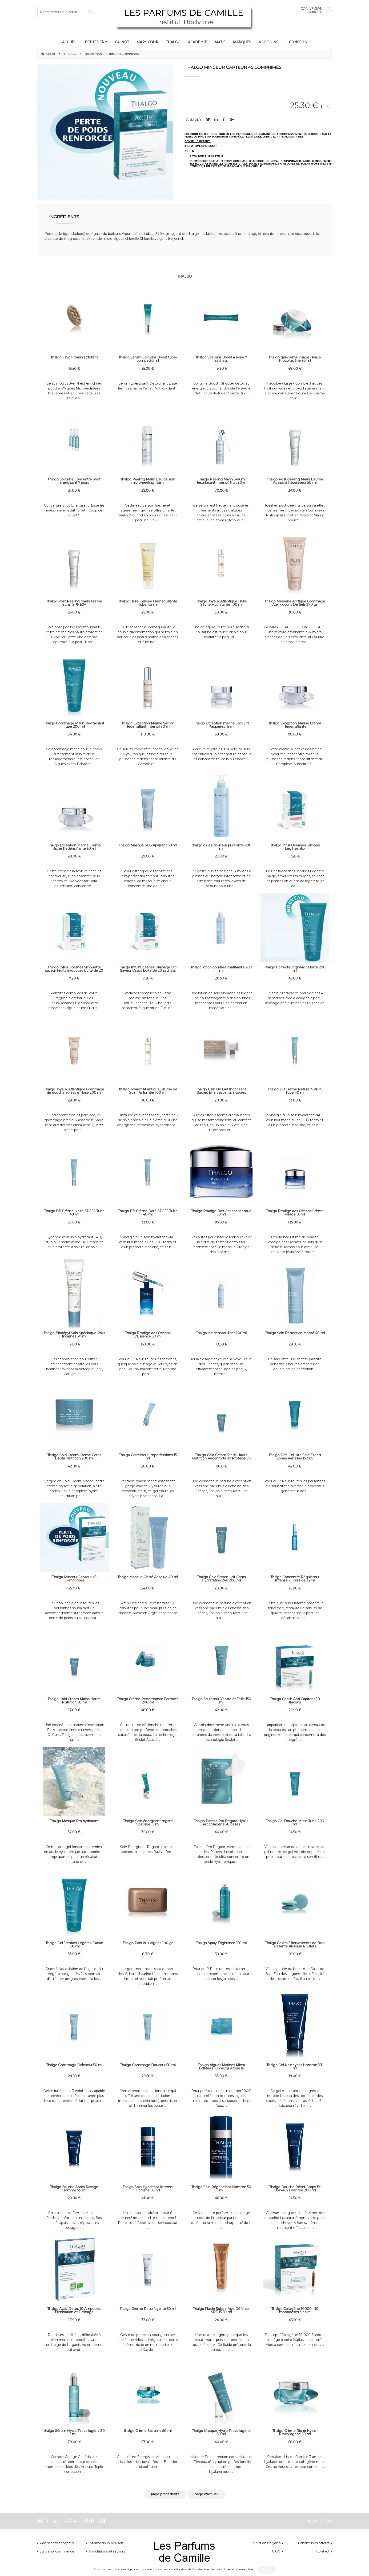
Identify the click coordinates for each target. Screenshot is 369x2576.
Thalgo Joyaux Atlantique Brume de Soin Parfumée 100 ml (147, 1091)
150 (147, 1344)
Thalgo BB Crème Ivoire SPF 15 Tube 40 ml (74, 1212)
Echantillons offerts (313, 2543)
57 (147, 2442)
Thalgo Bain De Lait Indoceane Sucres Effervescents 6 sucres (221, 1091)
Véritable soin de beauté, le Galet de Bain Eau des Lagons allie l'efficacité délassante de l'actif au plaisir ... (295, 1974)
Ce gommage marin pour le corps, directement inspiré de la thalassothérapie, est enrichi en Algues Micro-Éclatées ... (74, 756)
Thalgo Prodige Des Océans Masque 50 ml (221, 1212)
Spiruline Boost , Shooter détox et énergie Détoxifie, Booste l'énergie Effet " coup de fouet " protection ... (221, 388)
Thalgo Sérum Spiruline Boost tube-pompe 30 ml (147, 359)
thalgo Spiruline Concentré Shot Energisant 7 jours (74, 481)
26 (74, 612)
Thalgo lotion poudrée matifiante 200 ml (221, 969)
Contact (322, 2551)
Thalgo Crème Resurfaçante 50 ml (148, 2309)
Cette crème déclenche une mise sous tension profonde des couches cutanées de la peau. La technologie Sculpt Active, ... (147, 1732)
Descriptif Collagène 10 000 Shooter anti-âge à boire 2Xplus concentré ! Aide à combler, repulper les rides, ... (295, 2340)
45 (295, 978)
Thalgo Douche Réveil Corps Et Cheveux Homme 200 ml (295, 2188)
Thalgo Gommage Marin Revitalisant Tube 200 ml (74, 725)
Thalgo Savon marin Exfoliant (74, 357)
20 (221, 978)
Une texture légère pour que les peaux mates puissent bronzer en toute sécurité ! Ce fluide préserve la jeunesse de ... (221, 2342)
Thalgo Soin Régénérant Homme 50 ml (221, 2188)
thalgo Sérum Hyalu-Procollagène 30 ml (74, 2432)
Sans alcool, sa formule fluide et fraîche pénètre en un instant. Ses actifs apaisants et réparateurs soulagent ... (74, 2220)
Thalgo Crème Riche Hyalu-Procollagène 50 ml (294, 2432)
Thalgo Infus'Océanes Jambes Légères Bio (295, 847)
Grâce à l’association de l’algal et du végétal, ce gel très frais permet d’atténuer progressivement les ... (74, 1974)
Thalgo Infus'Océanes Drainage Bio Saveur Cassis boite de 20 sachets (147, 969)
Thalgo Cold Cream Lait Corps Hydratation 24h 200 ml (221, 1578)
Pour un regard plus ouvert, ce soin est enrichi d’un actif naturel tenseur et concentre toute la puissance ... (221, 754)
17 (74, 1710)
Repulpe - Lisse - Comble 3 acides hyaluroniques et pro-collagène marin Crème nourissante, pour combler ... (294, 2462)
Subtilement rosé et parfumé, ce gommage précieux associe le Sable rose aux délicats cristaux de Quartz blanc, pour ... (74, 1122)
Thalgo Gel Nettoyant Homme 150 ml (294, 2066)
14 (295, 1832)
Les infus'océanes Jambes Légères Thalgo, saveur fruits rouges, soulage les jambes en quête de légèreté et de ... (295, 878)
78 (74, 2442)
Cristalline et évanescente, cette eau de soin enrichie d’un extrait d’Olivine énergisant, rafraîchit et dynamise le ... (147, 1120)
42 (74, 1466)
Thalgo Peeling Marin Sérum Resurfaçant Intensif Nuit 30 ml (221, 481)
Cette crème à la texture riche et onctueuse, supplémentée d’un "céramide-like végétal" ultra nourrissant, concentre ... (74, 878)
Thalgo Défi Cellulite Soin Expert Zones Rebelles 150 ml (295, 1456)
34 (294, 490)
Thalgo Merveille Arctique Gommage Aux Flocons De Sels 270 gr (295, 603)
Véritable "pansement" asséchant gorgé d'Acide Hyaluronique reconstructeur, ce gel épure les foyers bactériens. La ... (147, 1488)
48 (147, 1710)
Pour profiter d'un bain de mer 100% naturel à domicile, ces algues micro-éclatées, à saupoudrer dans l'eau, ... (221, 2098)
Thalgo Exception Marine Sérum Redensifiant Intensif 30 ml (147, 725)
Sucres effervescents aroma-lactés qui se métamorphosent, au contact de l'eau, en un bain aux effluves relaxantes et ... (221, 1122)
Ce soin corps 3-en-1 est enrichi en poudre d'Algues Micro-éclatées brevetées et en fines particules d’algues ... (74, 390)
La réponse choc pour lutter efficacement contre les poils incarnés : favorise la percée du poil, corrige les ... (74, 1366)
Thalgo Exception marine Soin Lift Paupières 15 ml (221, 725)
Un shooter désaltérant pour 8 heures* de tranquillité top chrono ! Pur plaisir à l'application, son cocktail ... (147, 2220)
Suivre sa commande (57, 2551)
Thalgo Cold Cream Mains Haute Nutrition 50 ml (74, 1700)
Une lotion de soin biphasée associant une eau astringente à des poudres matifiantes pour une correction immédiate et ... (221, 1000)
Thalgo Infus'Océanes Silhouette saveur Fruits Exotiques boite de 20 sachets (74, 969)
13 (74, 368)
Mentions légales (267, 2543)
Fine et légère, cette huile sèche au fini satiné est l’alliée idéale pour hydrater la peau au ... (221, 632)
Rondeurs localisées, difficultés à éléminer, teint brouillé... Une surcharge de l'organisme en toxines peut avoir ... (74, 2342)
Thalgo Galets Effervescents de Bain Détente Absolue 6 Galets (295, 1944)
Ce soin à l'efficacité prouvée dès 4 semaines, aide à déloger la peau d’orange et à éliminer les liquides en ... (295, 1000)
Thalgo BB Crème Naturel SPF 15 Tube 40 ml (295, 1091)
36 (147, 1832)
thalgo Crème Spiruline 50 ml (148, 2431)
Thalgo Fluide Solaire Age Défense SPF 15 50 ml (221, 2310)
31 (74, 490)
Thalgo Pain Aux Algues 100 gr (148, 1943)
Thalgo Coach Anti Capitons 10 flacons (295, 1700)
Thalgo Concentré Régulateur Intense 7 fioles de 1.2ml (294, 1578)
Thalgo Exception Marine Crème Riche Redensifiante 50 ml (74, 847)
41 (147, 2198)
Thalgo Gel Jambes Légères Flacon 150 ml (74, 1944)
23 (221, 856)
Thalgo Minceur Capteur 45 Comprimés (232, 67)
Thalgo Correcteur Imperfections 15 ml (148, 1456)
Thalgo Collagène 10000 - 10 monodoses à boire (294, 2310)
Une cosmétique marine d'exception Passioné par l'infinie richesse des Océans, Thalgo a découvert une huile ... (221, 1488)
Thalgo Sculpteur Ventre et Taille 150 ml (221, 1700)
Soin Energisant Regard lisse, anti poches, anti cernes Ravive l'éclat (148, 1849)
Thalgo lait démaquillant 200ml (221, 1333)
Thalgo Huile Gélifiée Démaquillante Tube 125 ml (147, 603)
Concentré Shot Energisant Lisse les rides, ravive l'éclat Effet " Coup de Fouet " (74, 510)
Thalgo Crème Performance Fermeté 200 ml (148, 1700)
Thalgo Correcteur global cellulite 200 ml (294, 969)
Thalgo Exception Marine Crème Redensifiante (294, 725)
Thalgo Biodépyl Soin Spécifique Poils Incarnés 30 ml (74, 1334)
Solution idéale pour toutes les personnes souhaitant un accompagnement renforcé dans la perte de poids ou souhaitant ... (74, 1610)
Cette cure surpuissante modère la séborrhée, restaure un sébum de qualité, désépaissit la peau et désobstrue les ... (294, 1610)
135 (295, 1222)
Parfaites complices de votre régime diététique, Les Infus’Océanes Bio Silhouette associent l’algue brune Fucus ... (74, 1000)
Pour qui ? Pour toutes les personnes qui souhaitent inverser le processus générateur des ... (294, 1486)
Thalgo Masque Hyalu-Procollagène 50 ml (221, 2432)
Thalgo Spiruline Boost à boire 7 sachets (221, 359)
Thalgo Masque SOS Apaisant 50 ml (148, 845)
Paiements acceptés (57, 2543)
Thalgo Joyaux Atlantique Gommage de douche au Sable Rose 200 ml (74, 1091)
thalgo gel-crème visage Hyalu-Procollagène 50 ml (295, 359)
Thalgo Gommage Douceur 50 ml (148, 2065)
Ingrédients (64, 217)
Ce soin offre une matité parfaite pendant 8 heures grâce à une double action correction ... (294, 1364)
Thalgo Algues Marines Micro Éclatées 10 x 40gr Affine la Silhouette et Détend (221, 2066)
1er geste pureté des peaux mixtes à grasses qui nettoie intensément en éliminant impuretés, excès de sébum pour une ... (221, 878)
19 (221, 368)
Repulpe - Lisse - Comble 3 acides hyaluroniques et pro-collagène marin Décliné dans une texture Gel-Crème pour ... (294, 390)
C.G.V (276, 2551)
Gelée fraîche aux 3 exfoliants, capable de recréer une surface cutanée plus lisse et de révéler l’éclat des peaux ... (74, 2096)
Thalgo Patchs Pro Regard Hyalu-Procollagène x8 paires (221, 1822)
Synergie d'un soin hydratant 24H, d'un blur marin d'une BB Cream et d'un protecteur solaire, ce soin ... (294, 1120)
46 (221, 2198)
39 (221, 1954)
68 (294, 368)
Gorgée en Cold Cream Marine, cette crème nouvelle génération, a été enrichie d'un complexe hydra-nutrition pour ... (74, 1488)
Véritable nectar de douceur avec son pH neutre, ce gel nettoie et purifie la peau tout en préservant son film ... (294, 1852)
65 (147, 368)
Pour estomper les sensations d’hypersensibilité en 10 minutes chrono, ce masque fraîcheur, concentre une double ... (147, 878)
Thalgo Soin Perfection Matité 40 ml (295, 1333)
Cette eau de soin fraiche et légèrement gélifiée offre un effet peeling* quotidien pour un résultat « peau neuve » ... (147, 512)
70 (221, 490)
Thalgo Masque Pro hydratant (74, 1821)
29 (147, 856)
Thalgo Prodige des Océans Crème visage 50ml (295, 1212)
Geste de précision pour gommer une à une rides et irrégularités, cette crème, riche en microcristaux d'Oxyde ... (147, 2342)
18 (221, 1344)
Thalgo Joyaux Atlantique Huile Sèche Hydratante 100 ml (221, 603)
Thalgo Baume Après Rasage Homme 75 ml (74, 2188)
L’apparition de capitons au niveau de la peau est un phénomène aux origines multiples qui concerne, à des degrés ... (295, 1732)
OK (266, 2569)
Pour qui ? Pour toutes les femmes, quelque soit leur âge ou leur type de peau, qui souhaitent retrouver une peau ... (148, 1366)
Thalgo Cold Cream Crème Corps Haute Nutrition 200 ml (74, 1456)
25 (147, 612)
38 (221, 612)
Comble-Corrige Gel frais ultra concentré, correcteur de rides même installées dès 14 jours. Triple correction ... (74, 2464)
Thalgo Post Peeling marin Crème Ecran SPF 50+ (74, 603)
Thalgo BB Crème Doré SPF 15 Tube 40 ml (147, 1212)
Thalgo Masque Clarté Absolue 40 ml (147, 1577)
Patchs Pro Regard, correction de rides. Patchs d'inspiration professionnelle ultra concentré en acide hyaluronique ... (221, 1854)
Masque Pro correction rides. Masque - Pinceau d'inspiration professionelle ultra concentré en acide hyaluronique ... (221, 2464)
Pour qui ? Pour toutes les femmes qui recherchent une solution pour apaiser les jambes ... (221, 1974)
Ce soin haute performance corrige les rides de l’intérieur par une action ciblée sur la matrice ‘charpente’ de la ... (221, 2220)
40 (221, 1832)
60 (221, 734)
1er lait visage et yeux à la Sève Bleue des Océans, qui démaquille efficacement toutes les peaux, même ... (221, 1366)
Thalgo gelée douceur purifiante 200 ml (221, 847)
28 (221, 1588)
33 (295, 1100)
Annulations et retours (106, 2551)
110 (148, 734)
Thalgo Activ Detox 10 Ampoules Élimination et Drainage (74, 2310)
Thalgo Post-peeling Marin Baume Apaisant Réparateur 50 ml (295, 481)
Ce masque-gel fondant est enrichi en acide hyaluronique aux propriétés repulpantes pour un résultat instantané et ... (74, 1854)
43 (295, 2320)
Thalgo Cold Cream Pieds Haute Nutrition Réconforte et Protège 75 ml (221, 1456)
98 (294, 734)
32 (147, 490)
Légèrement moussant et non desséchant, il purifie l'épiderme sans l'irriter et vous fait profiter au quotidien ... (148, 1976)
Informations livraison (105, 2543)
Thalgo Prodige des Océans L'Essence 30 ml (147, 1334)
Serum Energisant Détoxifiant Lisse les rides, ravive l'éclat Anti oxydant (147, 385)
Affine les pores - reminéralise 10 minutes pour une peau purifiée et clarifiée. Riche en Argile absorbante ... (147, 1610)
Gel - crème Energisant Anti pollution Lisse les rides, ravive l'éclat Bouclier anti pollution (148, 2462)
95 (221, 1222)
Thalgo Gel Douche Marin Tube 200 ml (295, 1822)
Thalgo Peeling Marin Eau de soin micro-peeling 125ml (147, 481)
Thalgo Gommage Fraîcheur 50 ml (74, 2065)
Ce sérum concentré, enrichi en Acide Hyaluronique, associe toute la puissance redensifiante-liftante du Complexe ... (148, 756)
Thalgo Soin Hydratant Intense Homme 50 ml (148, 2188)
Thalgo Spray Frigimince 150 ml (221, 1943)
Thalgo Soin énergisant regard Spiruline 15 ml (147, 1822)
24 (147, 1588)
